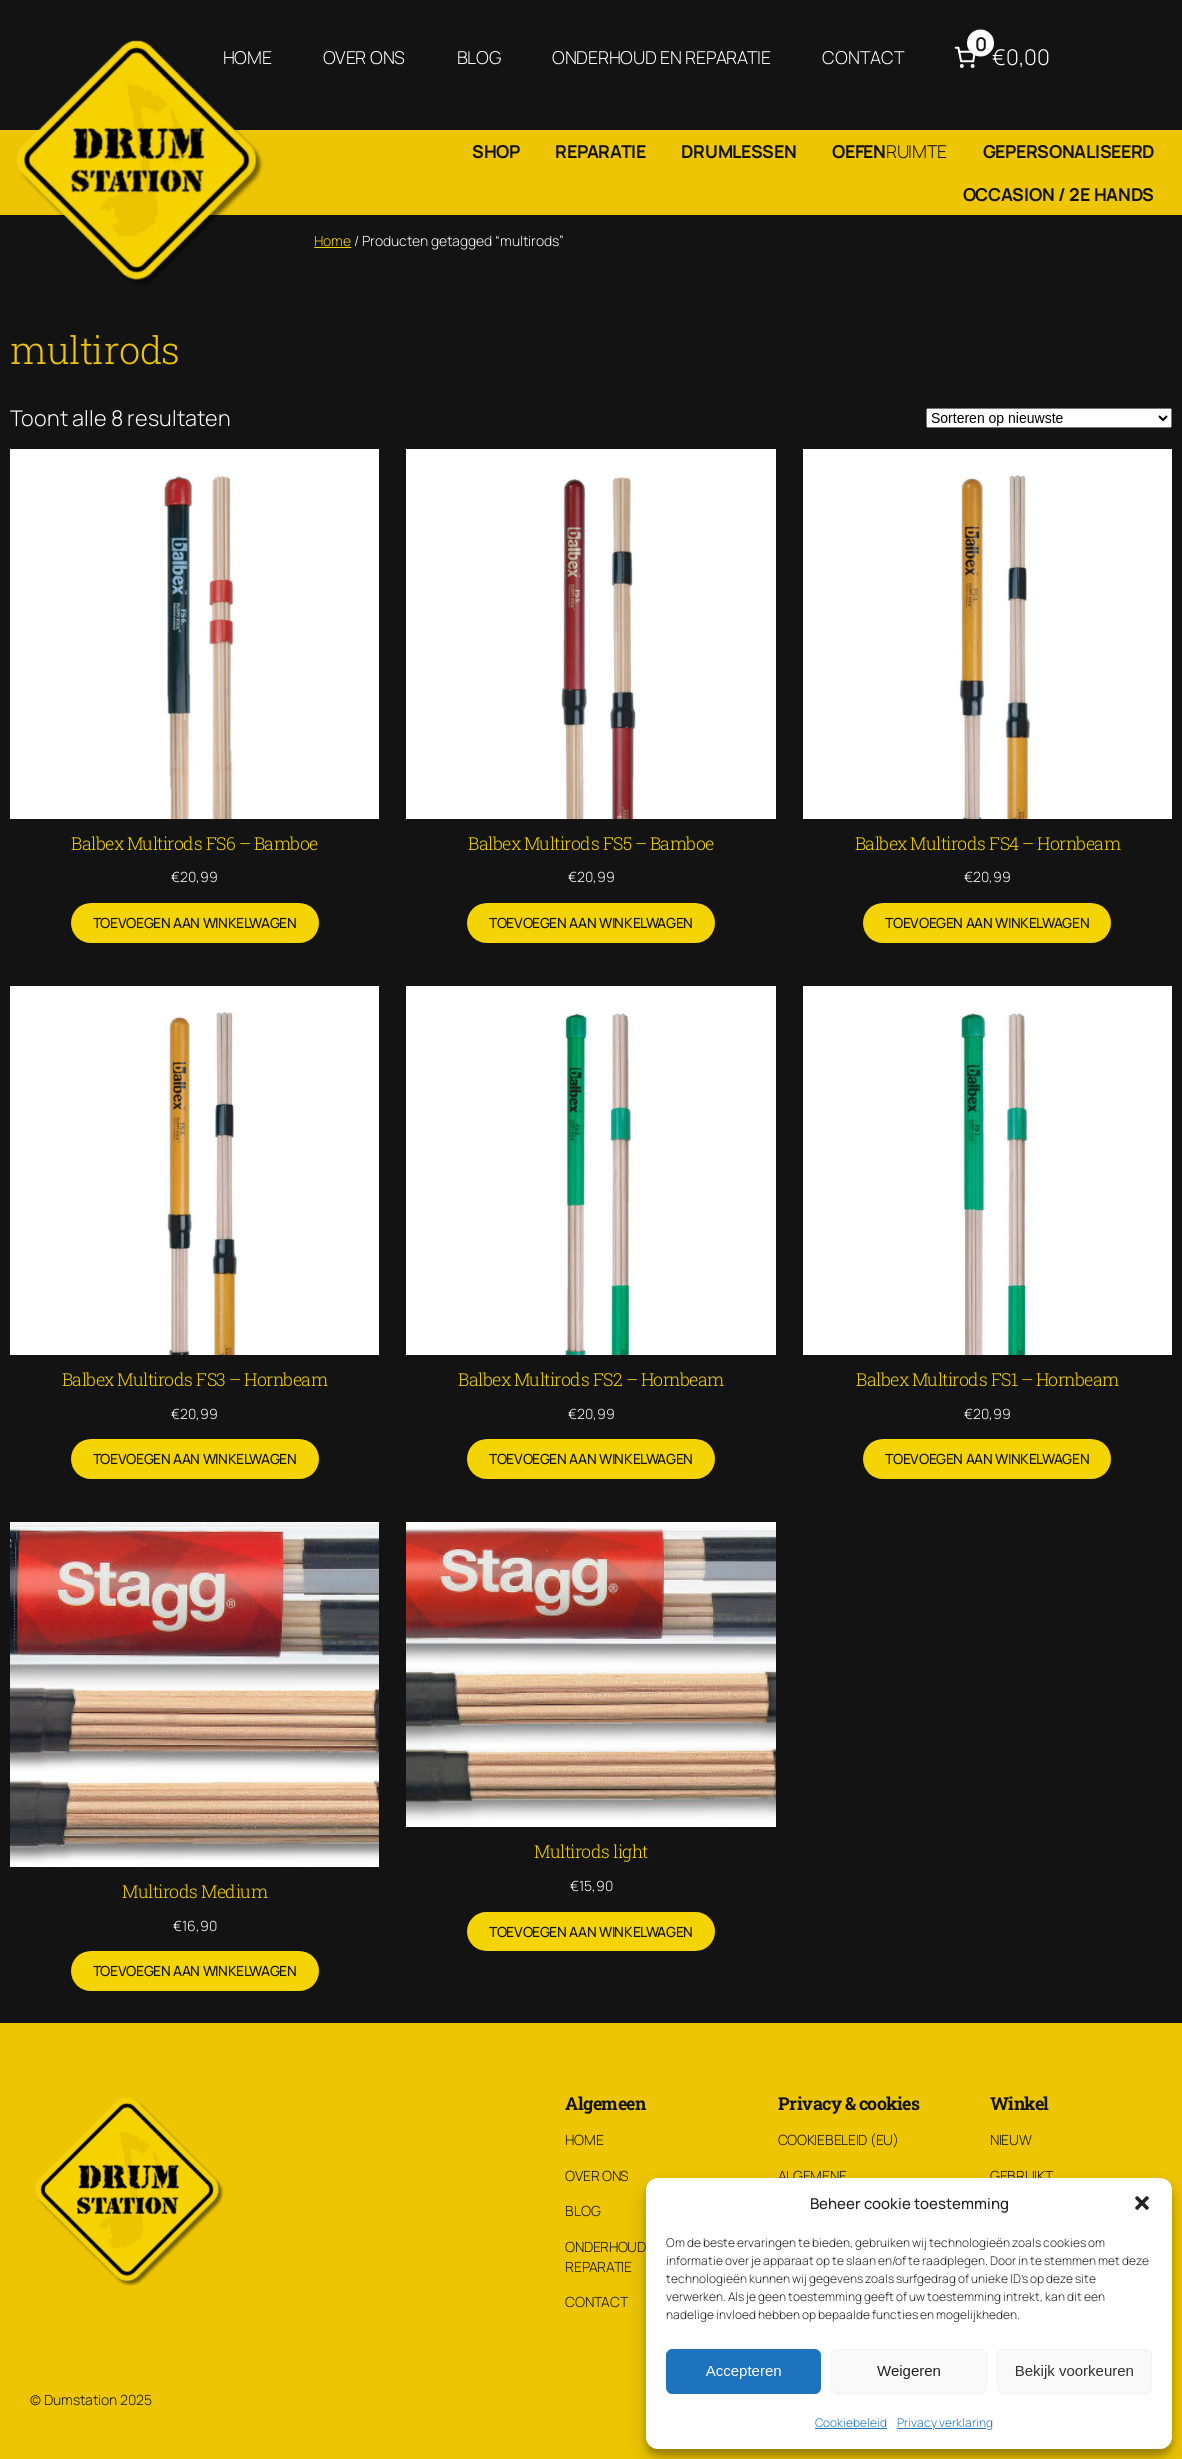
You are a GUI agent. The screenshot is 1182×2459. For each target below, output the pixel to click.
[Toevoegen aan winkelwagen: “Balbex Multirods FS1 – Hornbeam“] (987, 1459)
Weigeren (909, 2370)
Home (332, 240)
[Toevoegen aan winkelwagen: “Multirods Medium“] (195, 1971)
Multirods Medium (194, 1891)
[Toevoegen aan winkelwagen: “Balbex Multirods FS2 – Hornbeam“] (591, 1459)
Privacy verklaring (945, 2422)
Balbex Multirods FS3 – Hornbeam (195, 1379)
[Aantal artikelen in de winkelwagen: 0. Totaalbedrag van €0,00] (999, 57)
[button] (1142, 2203)
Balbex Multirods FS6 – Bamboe (194, 843)
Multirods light (591, 1851)
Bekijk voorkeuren (1074, 2370)
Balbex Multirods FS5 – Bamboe (591, 843)
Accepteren (744, 2370)
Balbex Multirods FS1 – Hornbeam (987, 1379)
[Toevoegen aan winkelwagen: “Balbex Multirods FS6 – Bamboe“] (195, 923)
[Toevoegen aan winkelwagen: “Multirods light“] (591, 1932)
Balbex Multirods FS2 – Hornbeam (591, 1379)
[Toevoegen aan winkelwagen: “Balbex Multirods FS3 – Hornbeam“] (195, 1459)
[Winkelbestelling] (1049, 418)
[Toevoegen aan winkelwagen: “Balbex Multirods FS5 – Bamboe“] (591, 923)
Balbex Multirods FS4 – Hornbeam (988, 843)
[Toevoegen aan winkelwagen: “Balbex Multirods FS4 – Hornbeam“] (987, 923)
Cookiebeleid (851, 2422)
